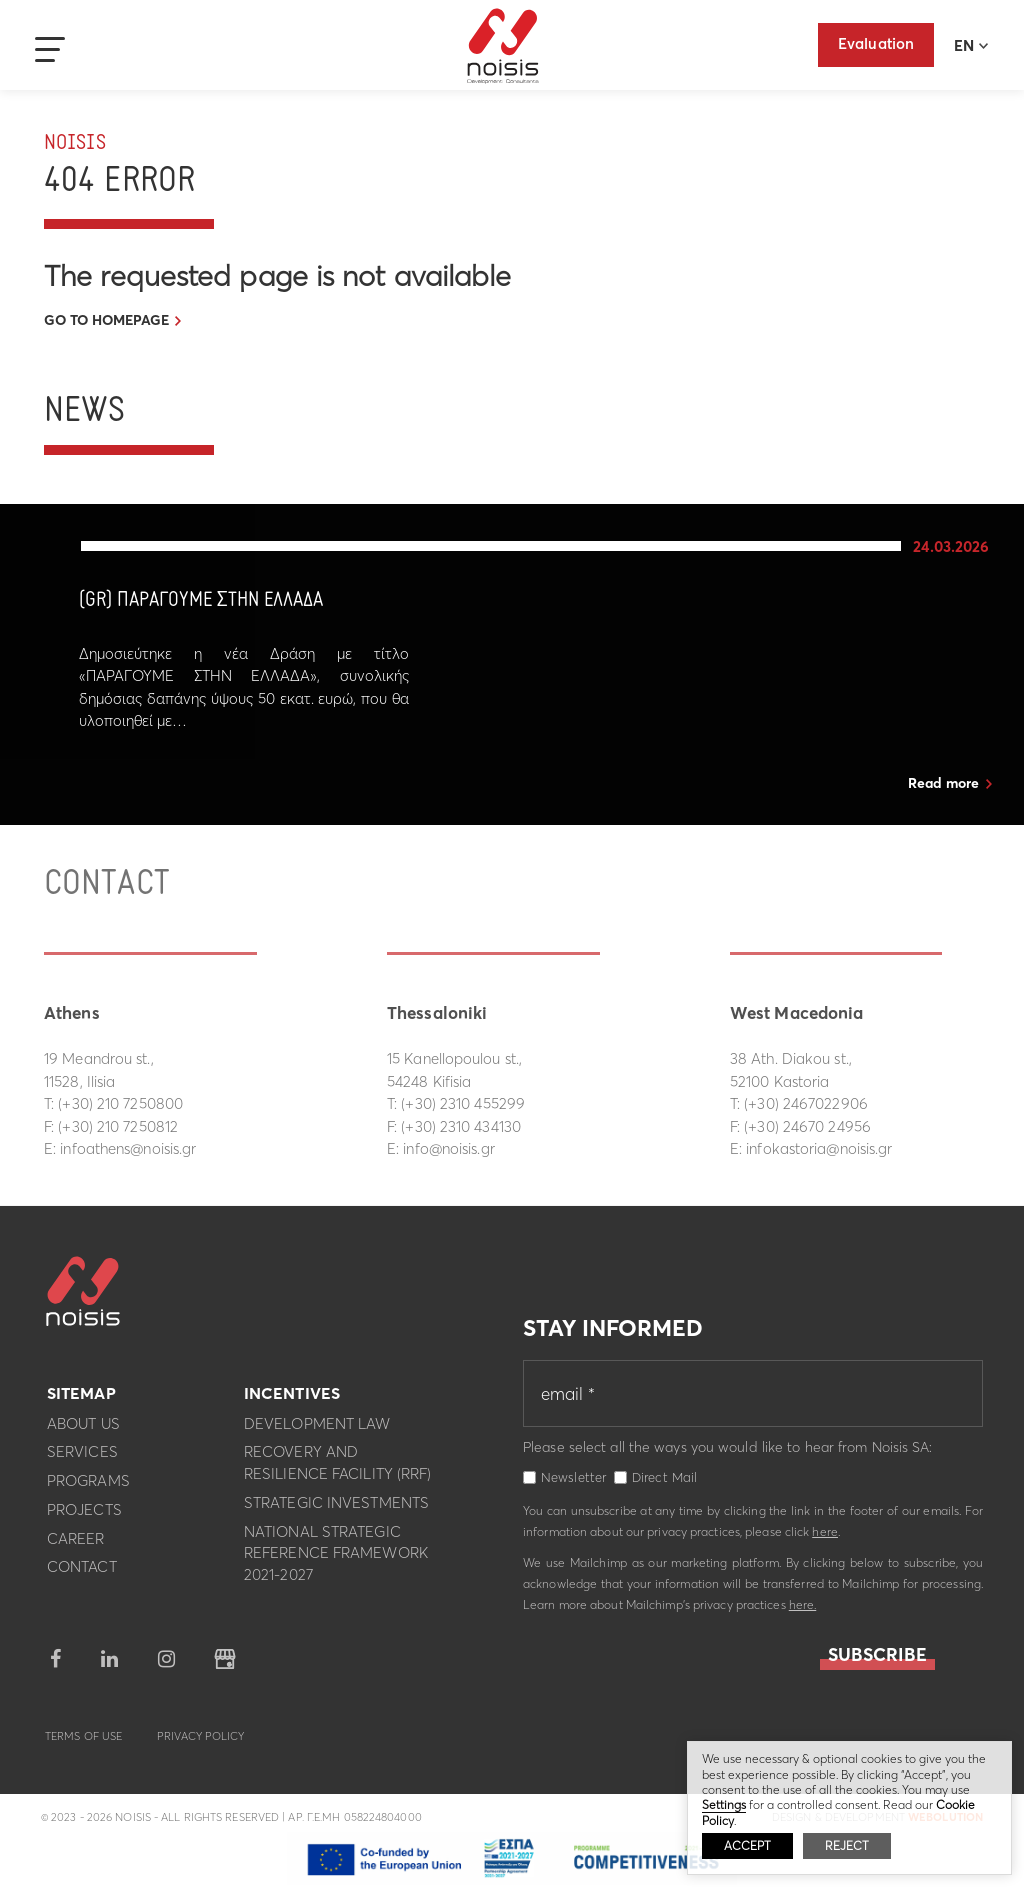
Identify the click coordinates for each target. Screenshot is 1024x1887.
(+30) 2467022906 (806, 1103)
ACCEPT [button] (747, 1845)
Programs (88, 1487)
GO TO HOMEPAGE (106, 320)
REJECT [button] (847, 1845)
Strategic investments (336, 1508)
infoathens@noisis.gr (128, 1148)
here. (803, 1610)
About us (83, 1429)
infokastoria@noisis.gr (819, 1148)
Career (76, 1544)
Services (82, 1458)
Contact (82, 1573)
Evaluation (876, 43)
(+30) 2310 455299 (463, 1103)
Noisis (503, 46)
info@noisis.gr (448, 1148)
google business (225, 1665)
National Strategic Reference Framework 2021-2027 (336, 1559)
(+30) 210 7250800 (120, 1103)
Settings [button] (724, 1804)
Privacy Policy (200, 1742)
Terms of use (83, 1742)
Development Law (317, 1429)
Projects (84, 1515)
